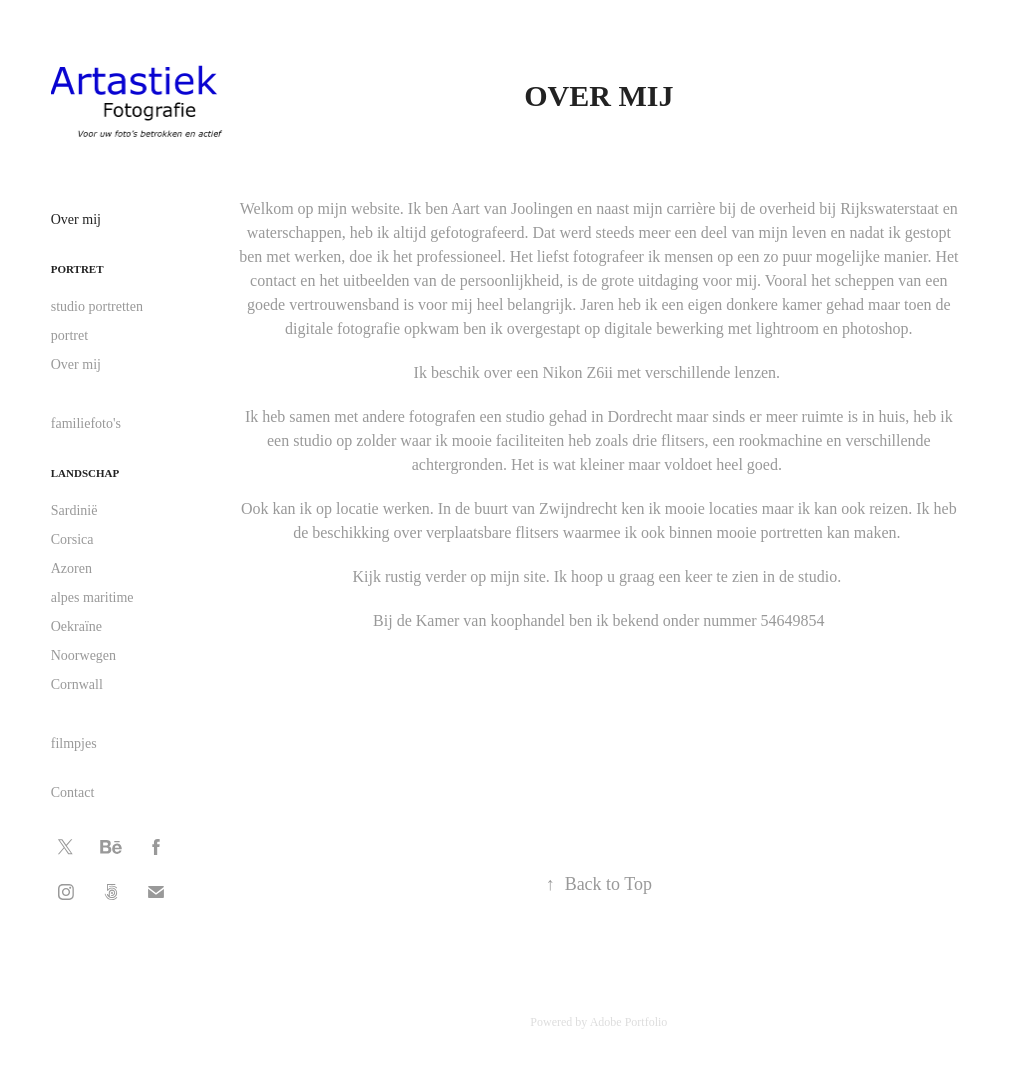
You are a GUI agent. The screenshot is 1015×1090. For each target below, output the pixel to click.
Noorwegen (83, 655)
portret (77, 269)
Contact (73, 792)
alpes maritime (92, 597)
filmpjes (74, 743)
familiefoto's (86, 423)
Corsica (72, 539)
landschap (85, 473)
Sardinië (74, 510)
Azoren (71, 568)
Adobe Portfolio (629, 1022)
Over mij (76, 219)
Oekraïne (76, 626)
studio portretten (97, 306)
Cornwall (77, 684)
